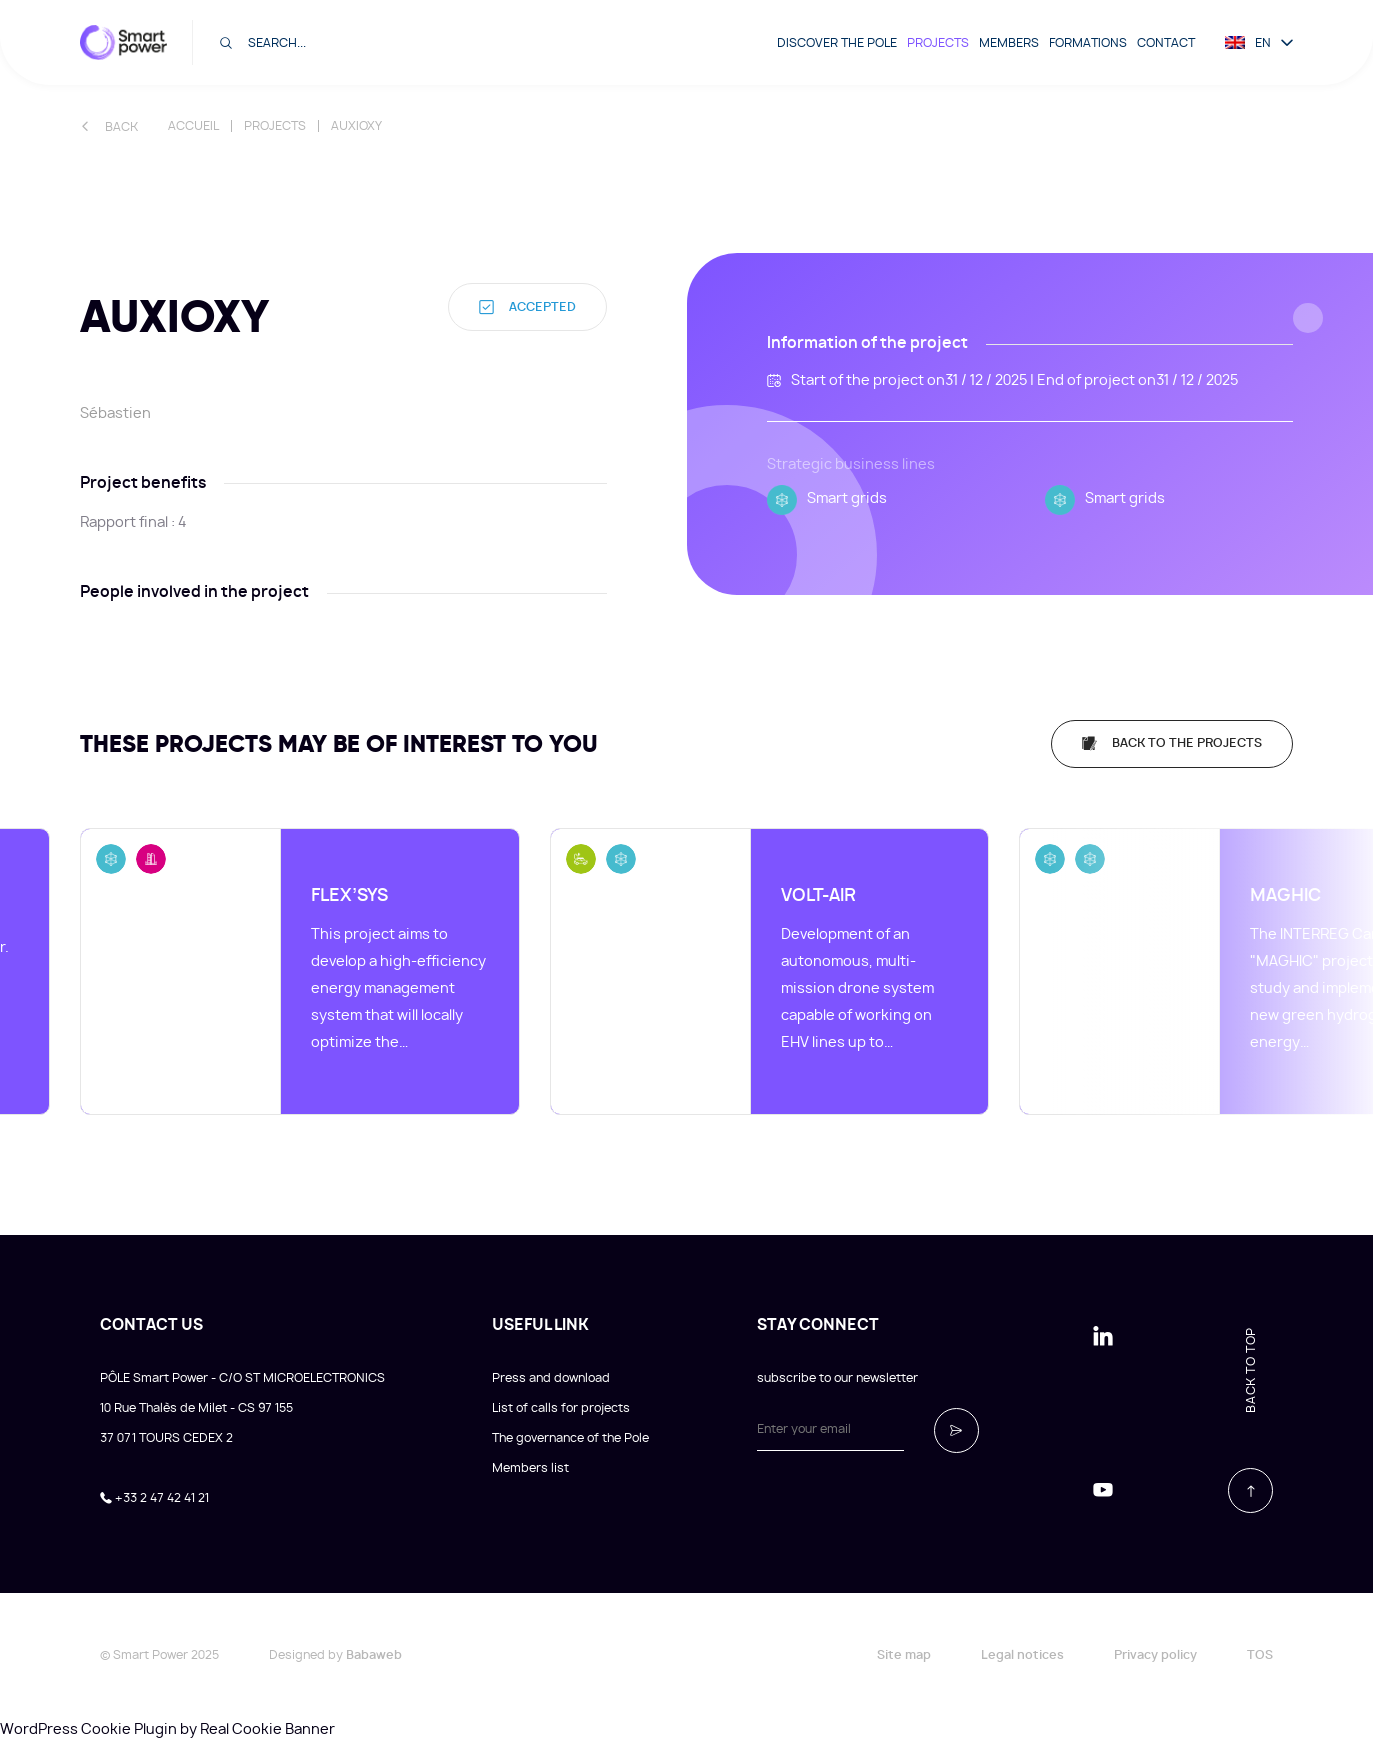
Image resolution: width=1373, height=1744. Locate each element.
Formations (1088, 43)
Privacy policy (1155, 1655)
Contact (1166, 43)
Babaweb (374, 1655)
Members (1009, 43)
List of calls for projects (561, 1408)
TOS (1260, 1655)
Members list (530, 1468)
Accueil (193, 126)
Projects (938, 43)
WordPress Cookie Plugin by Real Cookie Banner (167, 1730)
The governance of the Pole (570, 1438)
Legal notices (1022, 1655)
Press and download (551, 1378)
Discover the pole (837, 43)
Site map (904, 1655)
